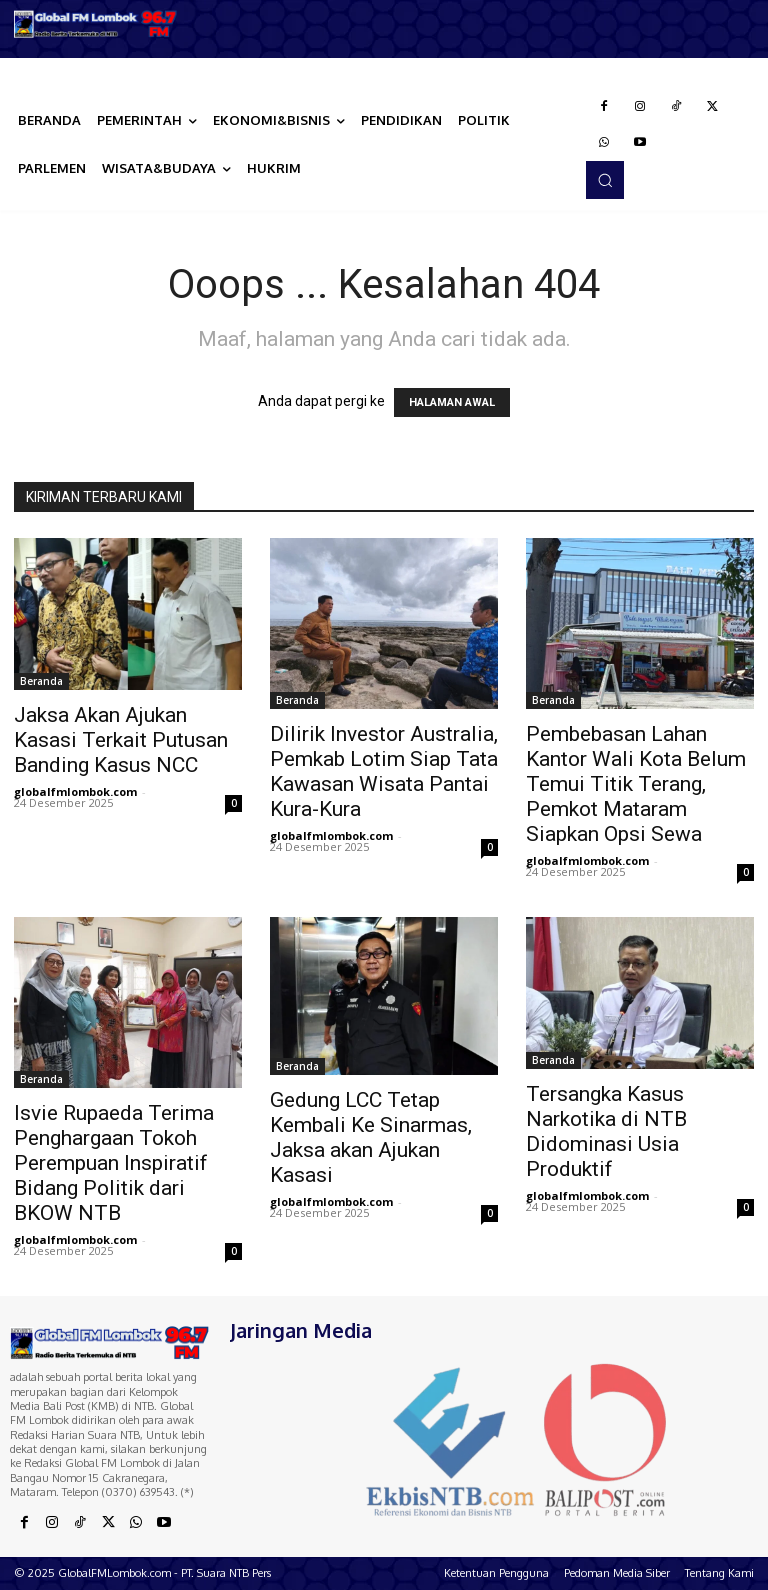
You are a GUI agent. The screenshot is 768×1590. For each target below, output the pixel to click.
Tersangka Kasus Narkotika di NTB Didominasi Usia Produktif (606, 1131)
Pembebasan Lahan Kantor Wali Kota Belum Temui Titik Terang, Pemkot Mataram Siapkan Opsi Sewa (636, 784)
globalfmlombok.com (75, 791)
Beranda (41, 681)
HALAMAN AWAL (452, 402)
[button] (605, 180)
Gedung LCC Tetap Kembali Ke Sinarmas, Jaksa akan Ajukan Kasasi (371, 1137)
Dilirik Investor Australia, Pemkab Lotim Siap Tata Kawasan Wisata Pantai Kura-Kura (384, 771)
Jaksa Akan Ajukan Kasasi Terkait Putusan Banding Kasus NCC (121, 740)
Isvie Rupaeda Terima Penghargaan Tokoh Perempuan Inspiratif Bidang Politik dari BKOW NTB (114, 1163)
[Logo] (96, 24)
